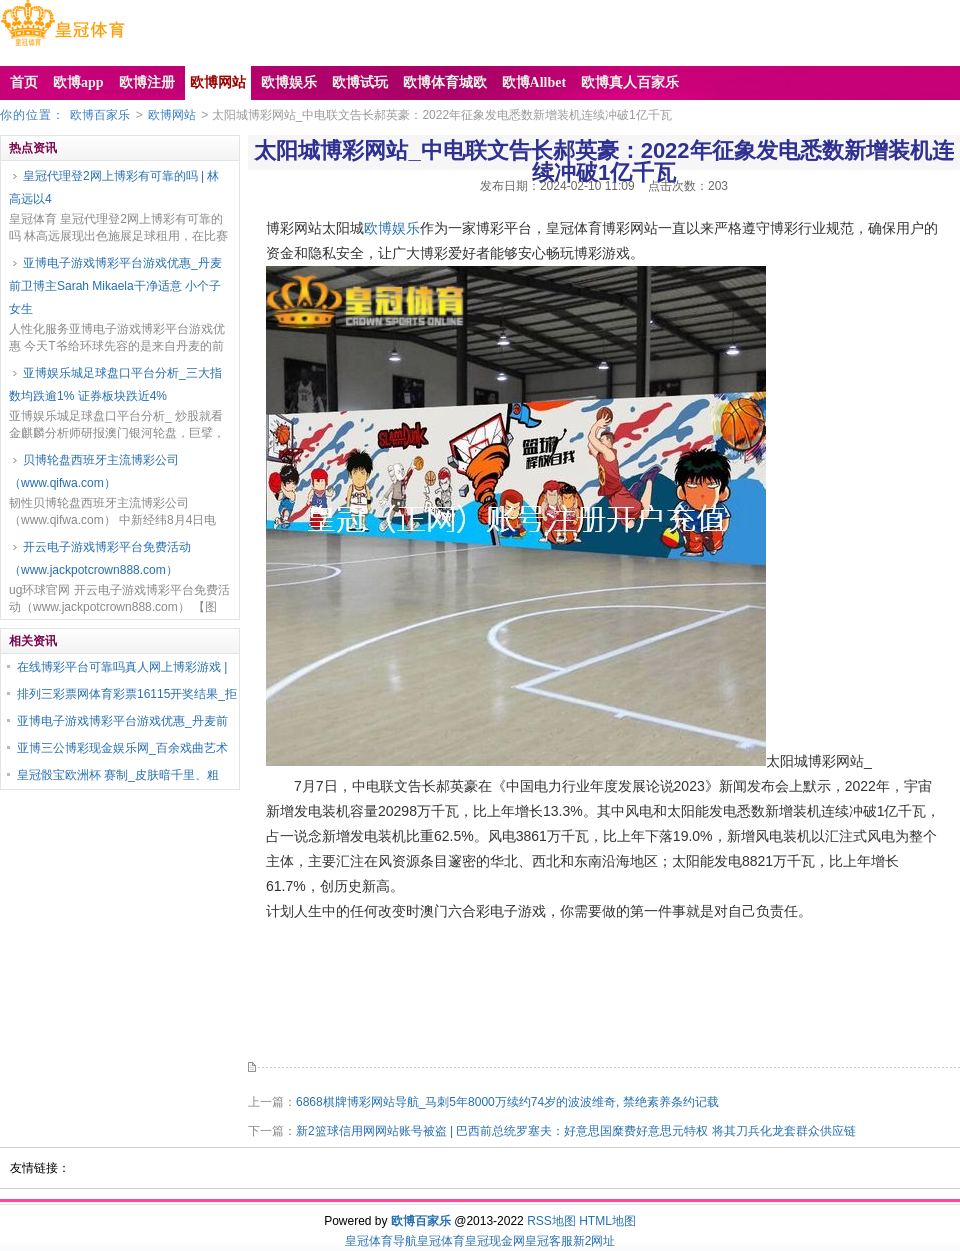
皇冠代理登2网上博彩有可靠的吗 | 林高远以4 (114, 187)
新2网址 (594, 1241)
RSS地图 (551, 1221)
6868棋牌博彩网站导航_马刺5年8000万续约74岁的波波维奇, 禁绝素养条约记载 (507, 1102)
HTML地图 (607, 1221)
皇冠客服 (549, 1241)
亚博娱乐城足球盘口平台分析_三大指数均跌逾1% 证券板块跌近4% (115, 384)
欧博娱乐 (392, 228)
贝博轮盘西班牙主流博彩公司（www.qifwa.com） (94, 471)
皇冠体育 (441, 1241)
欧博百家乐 (100, 115)
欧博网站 (172, 115)
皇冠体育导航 (381, 1241)
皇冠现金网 (495, 1241)
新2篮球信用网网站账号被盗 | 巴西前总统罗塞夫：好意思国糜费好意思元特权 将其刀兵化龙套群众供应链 (576, 1131)
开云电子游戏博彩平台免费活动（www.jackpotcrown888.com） (100, 558)
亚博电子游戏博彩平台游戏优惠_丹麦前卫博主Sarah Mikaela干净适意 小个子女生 (115, 286)
